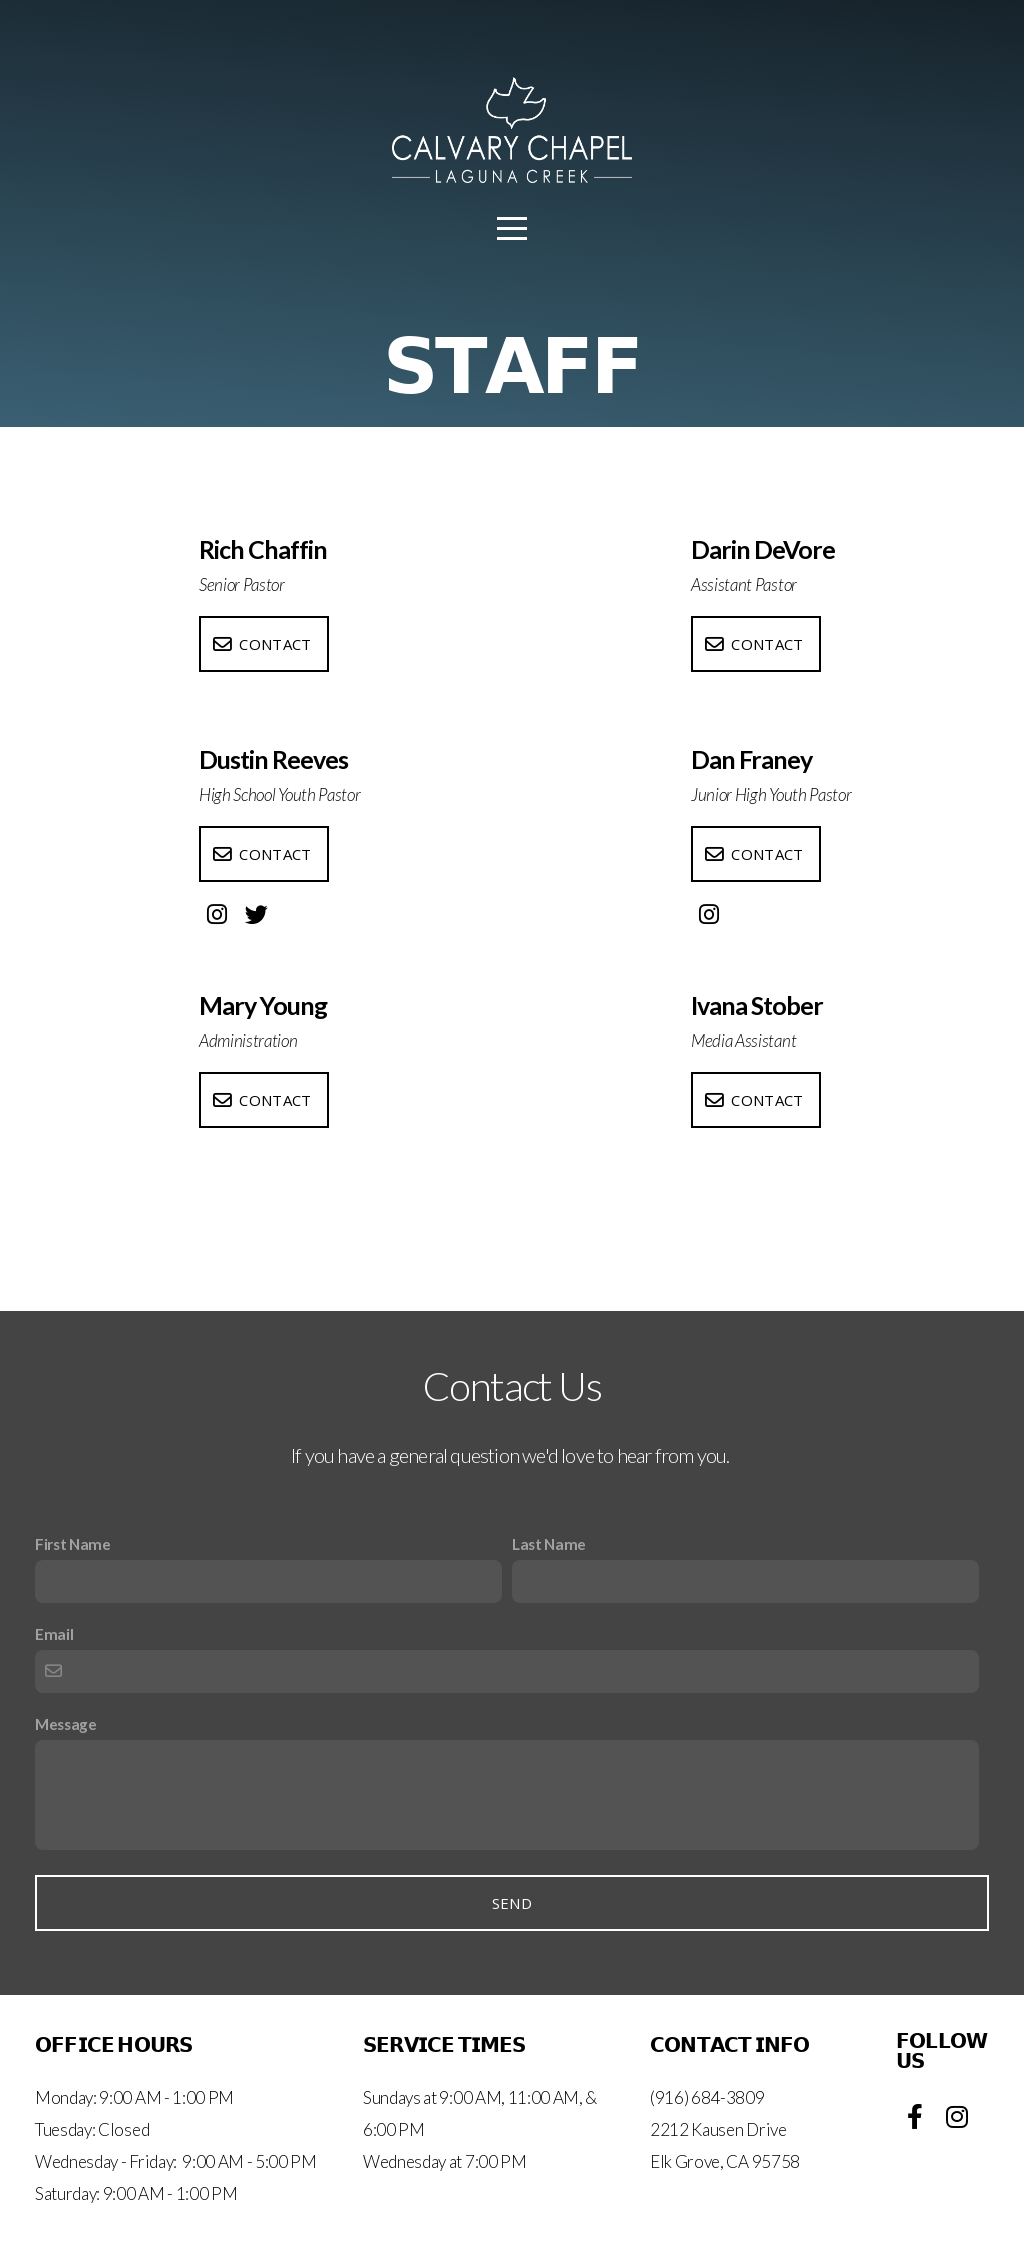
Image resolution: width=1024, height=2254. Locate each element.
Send (512, 1903)
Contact (261, 644)
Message (66, 1724)
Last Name (549, 1544)
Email (54, 1634)
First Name (73, 1544)
